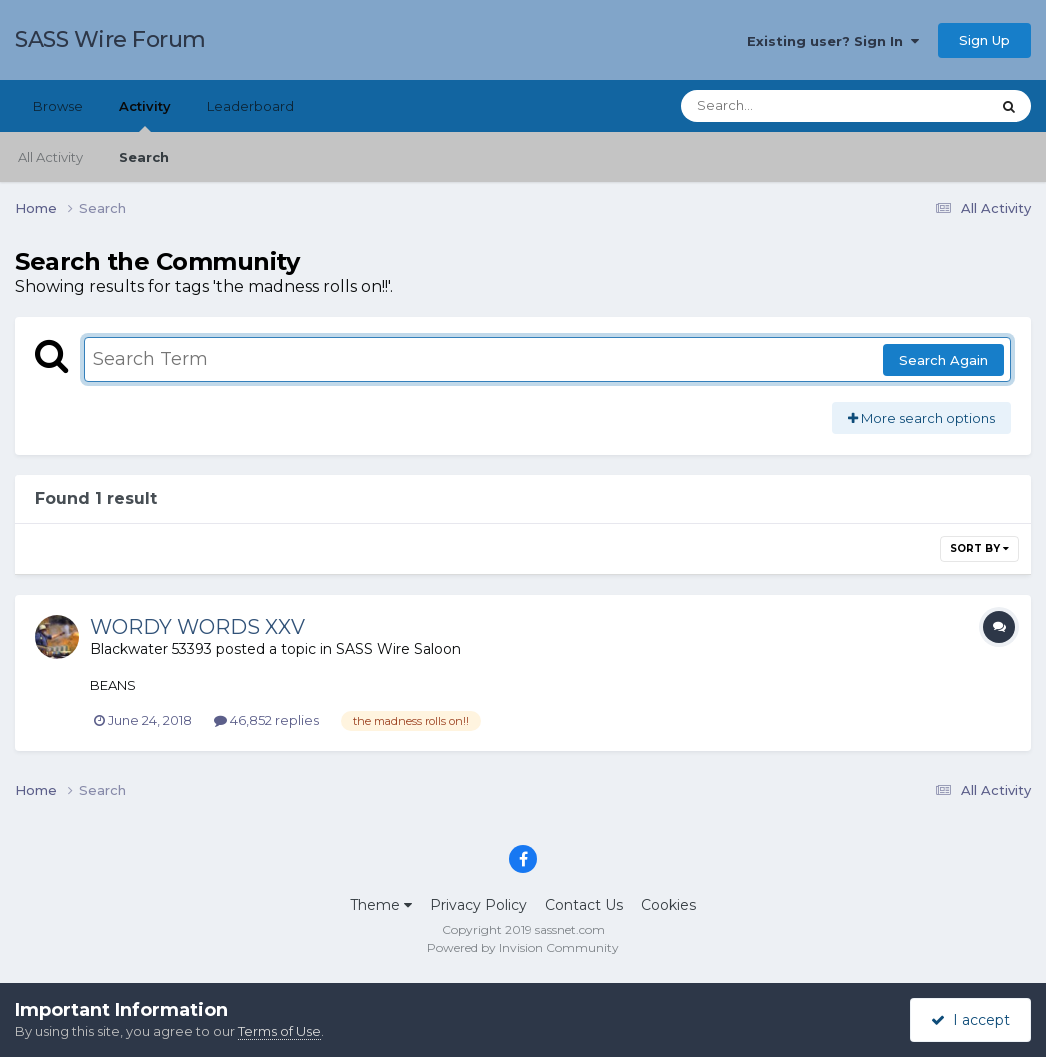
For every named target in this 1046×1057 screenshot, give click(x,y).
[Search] (780, 106)
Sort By (979, 548)
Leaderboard (250, 106)
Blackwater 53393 (151, 649)
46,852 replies (266, 720)
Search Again (943, 360)
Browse (58, 106)
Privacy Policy (478, 905)
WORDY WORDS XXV (197, 627)
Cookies (668, 905)
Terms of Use (279, 1031)
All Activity (50, 157)
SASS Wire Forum (110, 39)
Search (144, 157)
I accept (970, 1020)
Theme (381, 905)
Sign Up (984, 40)
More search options (921, 418)
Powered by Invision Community (523, 947)
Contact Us (584, 905)
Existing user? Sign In (833, 41)
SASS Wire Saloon (398, 649)
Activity (145, 115)
